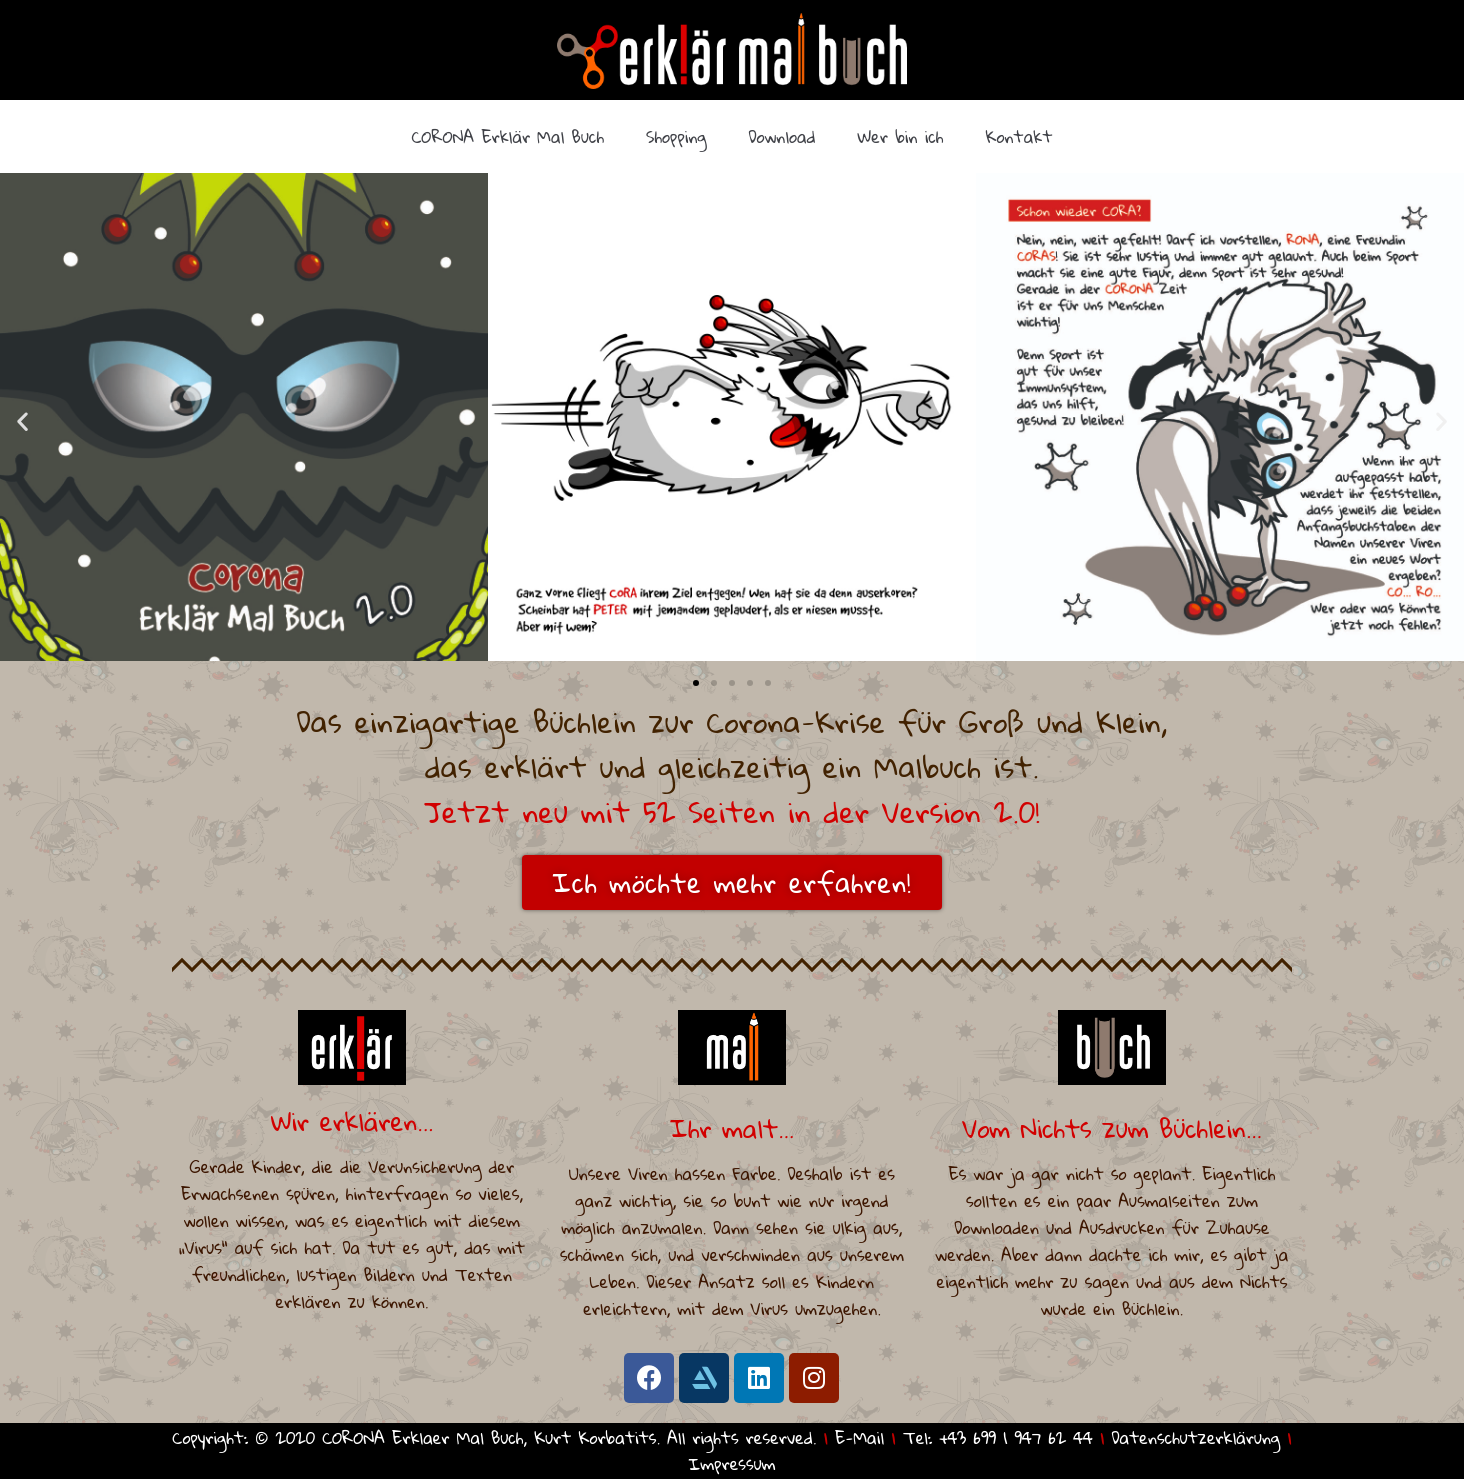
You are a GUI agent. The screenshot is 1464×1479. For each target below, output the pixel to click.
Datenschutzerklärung (1196, 1437)
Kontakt (1018, 136)
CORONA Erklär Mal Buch (508, 136)
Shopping (676, 136)
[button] (696, 683)
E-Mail (859, 1437)
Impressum (732, 1463)
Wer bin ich (901, 136)
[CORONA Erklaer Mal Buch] (732, 50)
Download (782, 136)
